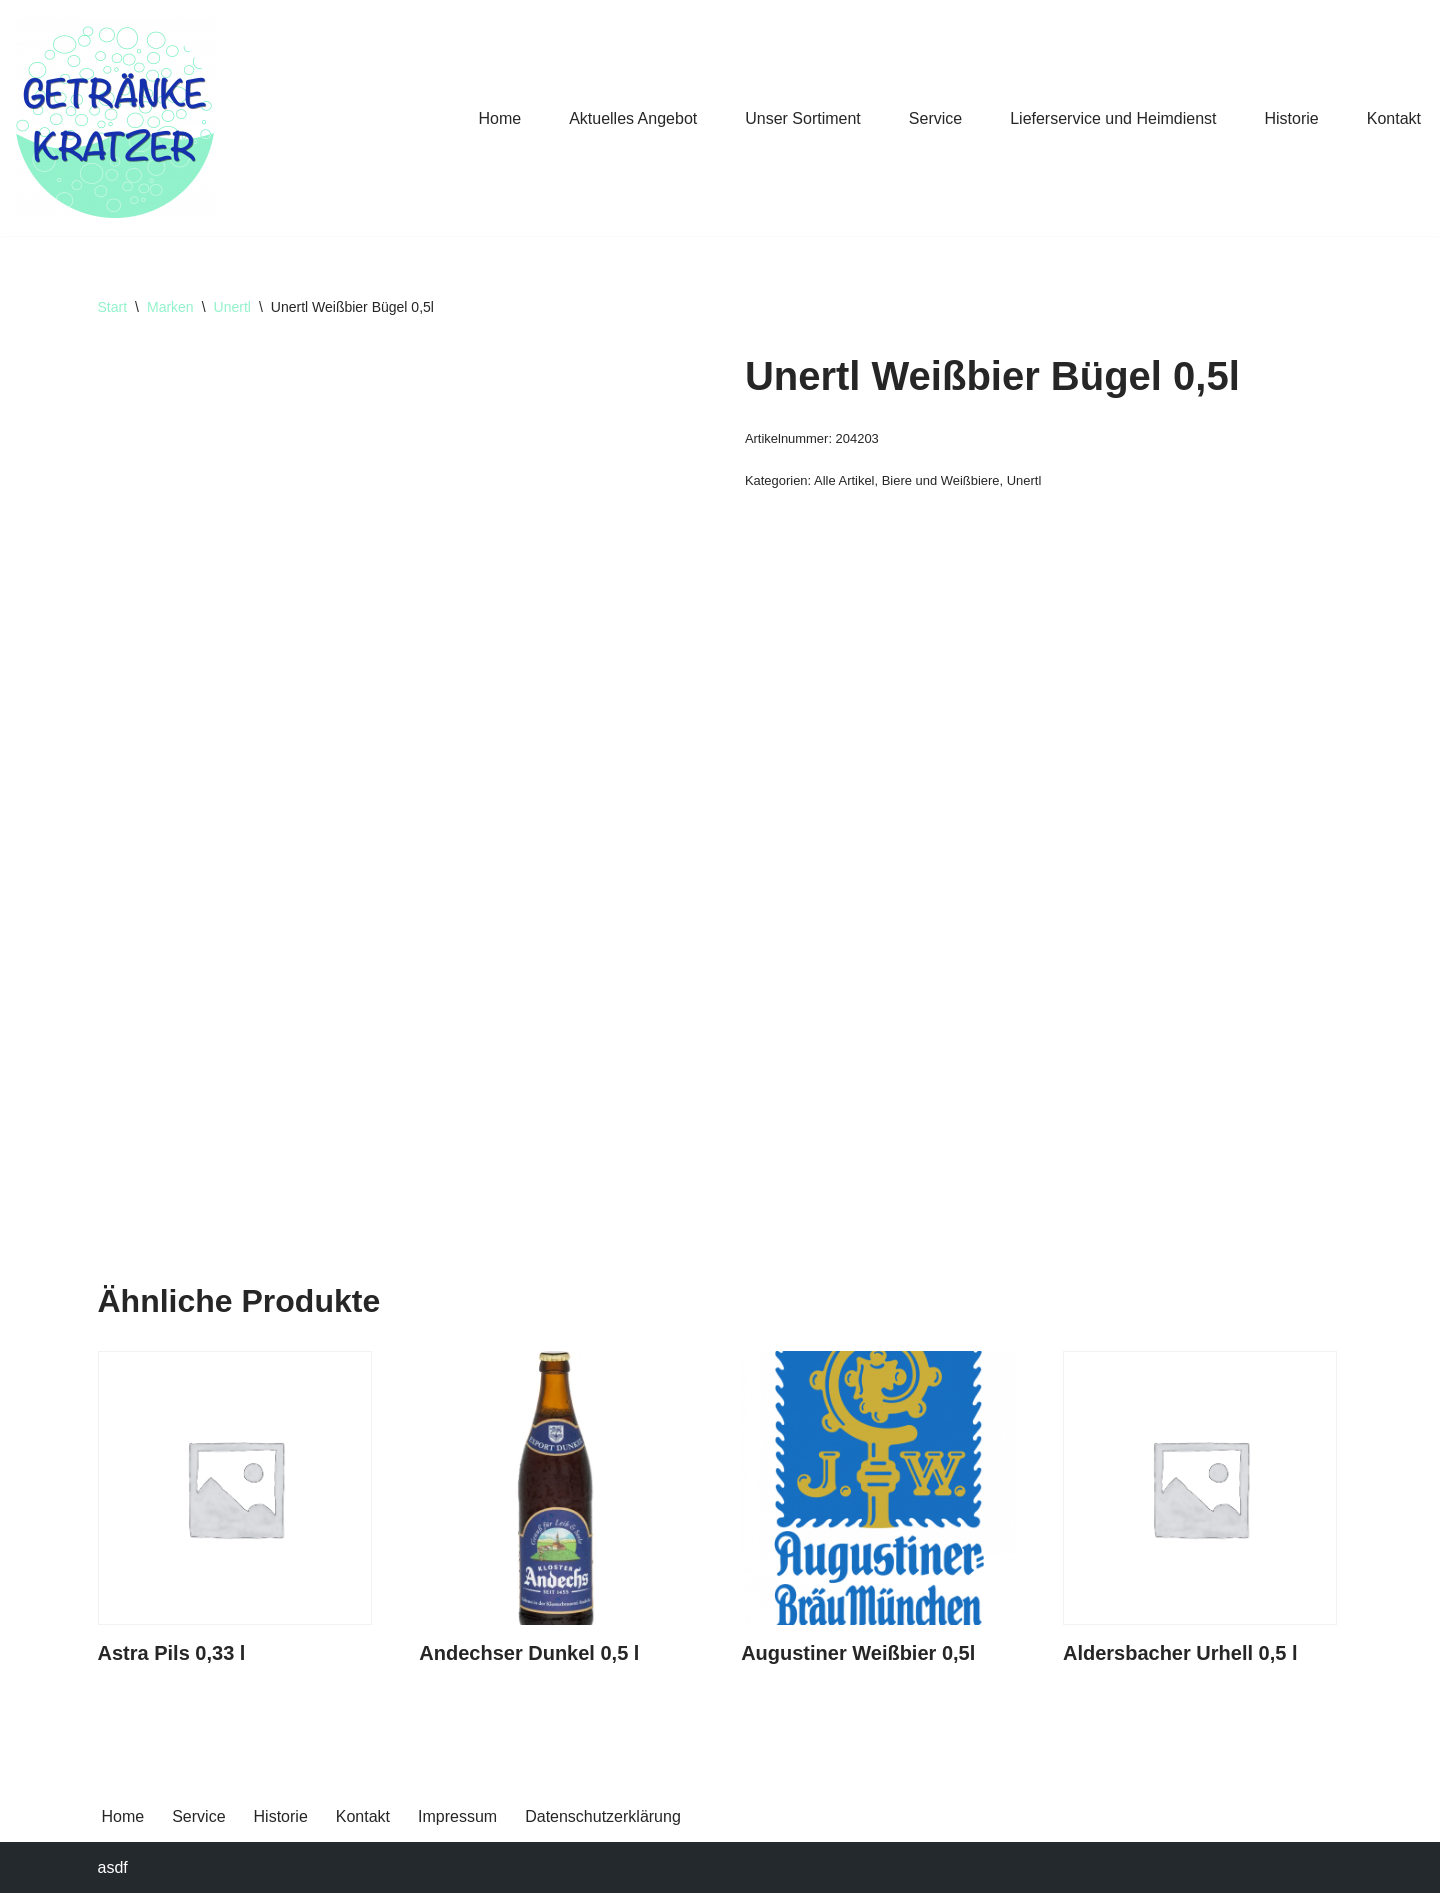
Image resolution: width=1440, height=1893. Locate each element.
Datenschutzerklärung (603, 1816)
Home (499, 118)
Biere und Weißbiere (941, 480)
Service (935, 118)
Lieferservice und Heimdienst (1113, 118)
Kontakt (1394, 118)
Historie (1292, 118)
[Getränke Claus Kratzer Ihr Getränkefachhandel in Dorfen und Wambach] (115, 118)
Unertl (232, 307)
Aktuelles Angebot (633, 118)
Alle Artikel (844, 480)
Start (113, 307)
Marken (170, 307)
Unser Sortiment (803, 118)
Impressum (457, 1816)
